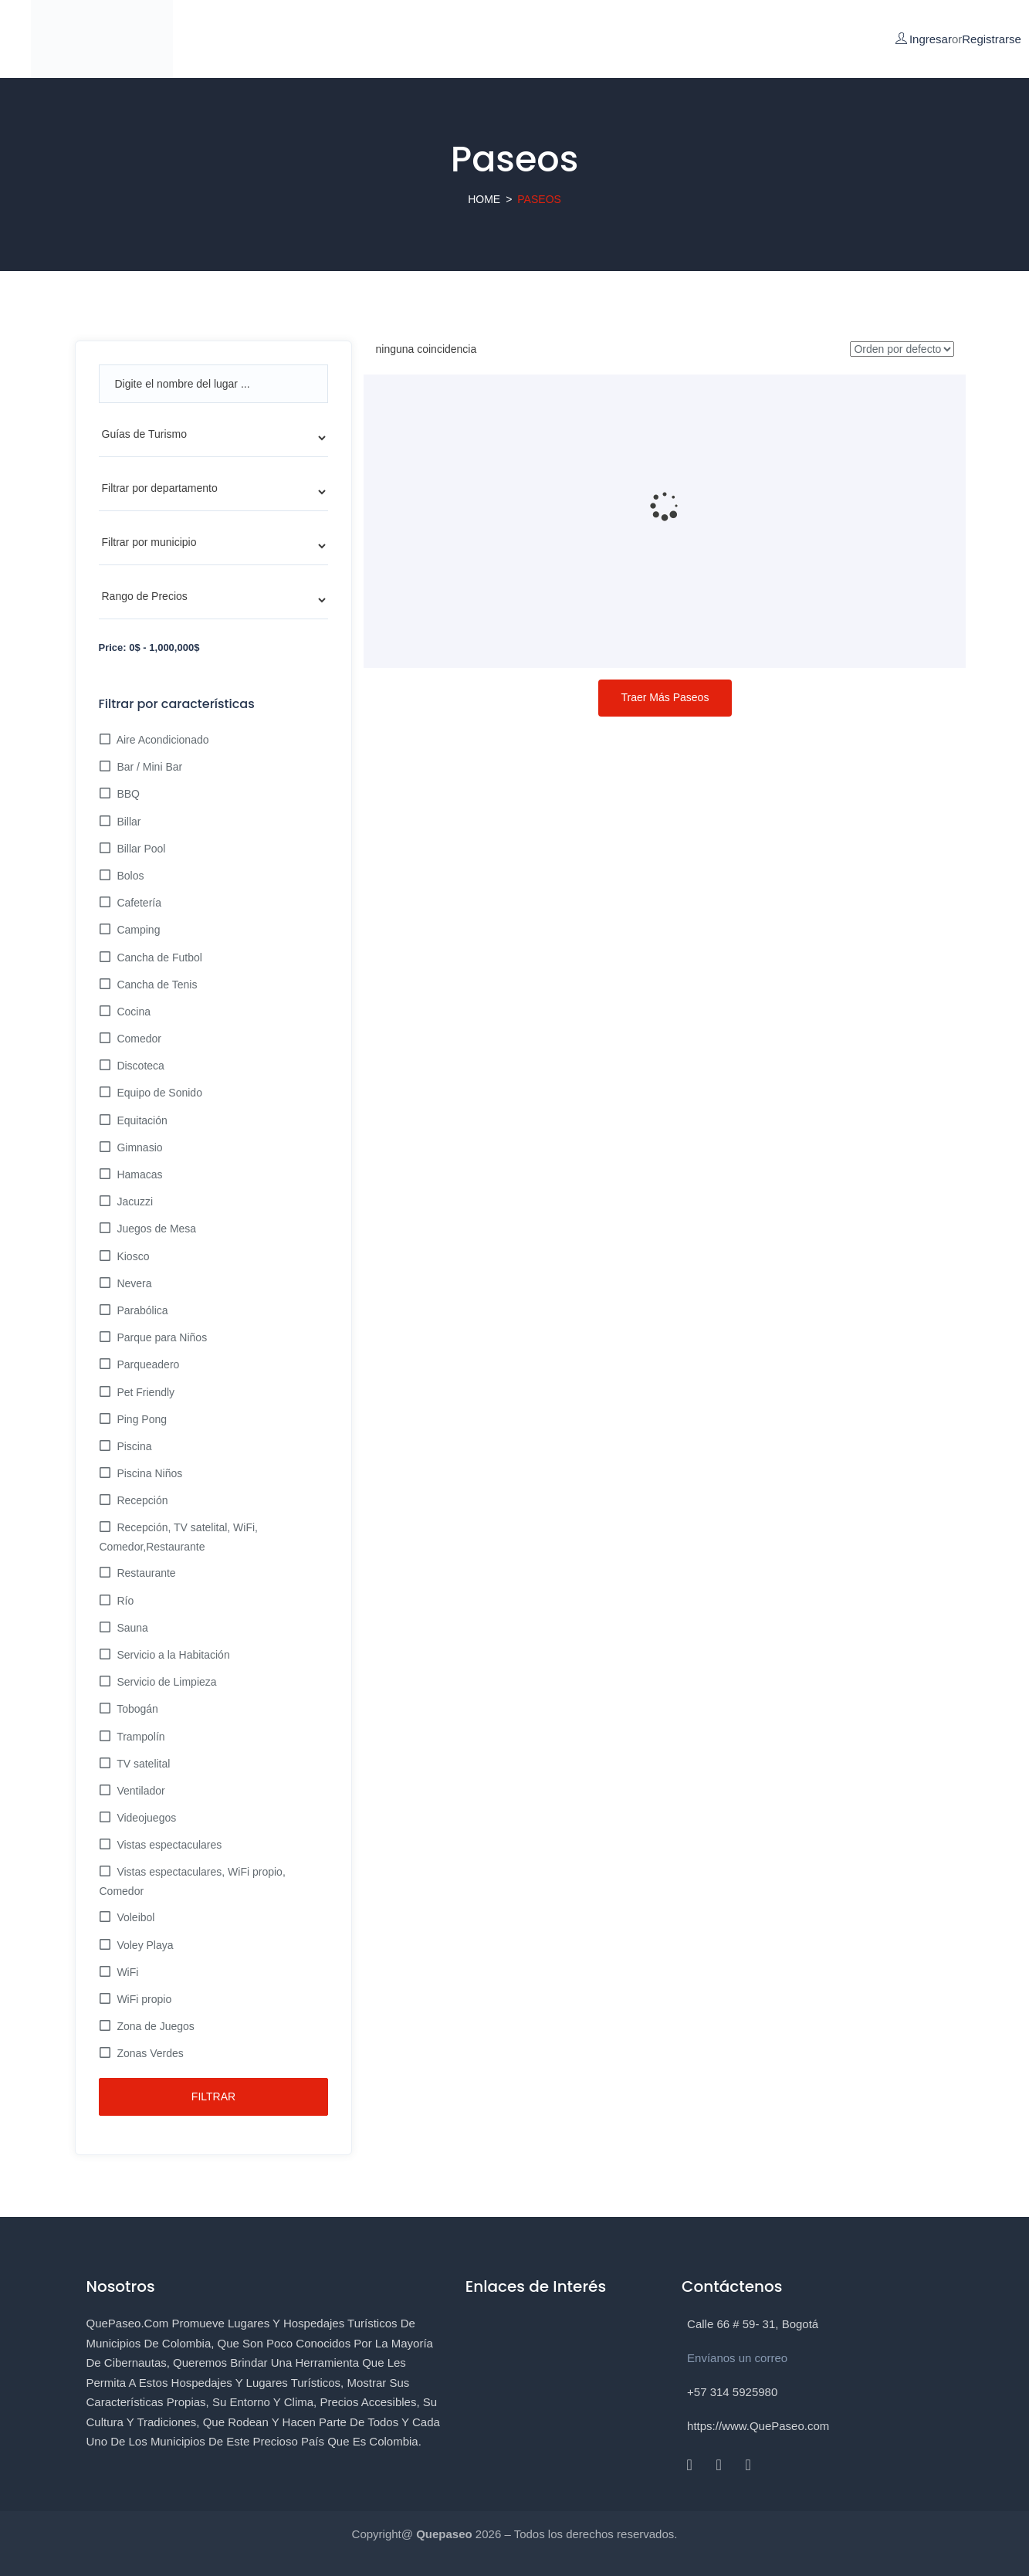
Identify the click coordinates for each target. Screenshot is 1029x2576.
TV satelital (142, 1763)
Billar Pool (140, 848)
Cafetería (137, 903)
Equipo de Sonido (158, 1092)
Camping (137, 930)
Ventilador (139, 1791)
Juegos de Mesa (155, 1228)
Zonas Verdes (149, 2053)
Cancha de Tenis (156, 984)
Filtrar (213, 2096)
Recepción (141, 1500)
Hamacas (138, 1174)
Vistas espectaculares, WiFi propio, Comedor (193, 1881)
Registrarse (991, 39)
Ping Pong (141, 1419)
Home (484, 199)
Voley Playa (144, 1945)
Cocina (132, 1011)
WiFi (126, 1972)
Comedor (137, 1038)
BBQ (127, 794)
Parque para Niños (161, 1337)
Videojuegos (145, 1818)
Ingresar (930, 39)
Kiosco (132, 1256)
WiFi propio (143, 1999)
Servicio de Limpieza (165, 1682)
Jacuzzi (134, 1201)
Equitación (141, 1120)
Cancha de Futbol (158, 957)
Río (124, 1601)
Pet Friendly (144, 1392)
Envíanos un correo (737, 2357)
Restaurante (145, 1573)
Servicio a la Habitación (172, 1655)
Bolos (129, 875)
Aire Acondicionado (161, 740)
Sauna (131, 1628)
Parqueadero (147, 1364)
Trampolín (139, 1736)
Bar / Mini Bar (148, 767)
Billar (127, 821)
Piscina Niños (148, 1473)
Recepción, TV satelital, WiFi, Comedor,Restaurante (179, 1536)
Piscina (133, 1446)
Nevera (133, 1283)
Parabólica (141, 1310)
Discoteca (139, 1065)
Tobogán (136, 1709)
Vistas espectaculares (168, 1845)
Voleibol (134, 1917)
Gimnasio (138, 1147)
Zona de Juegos (154, 2026)
